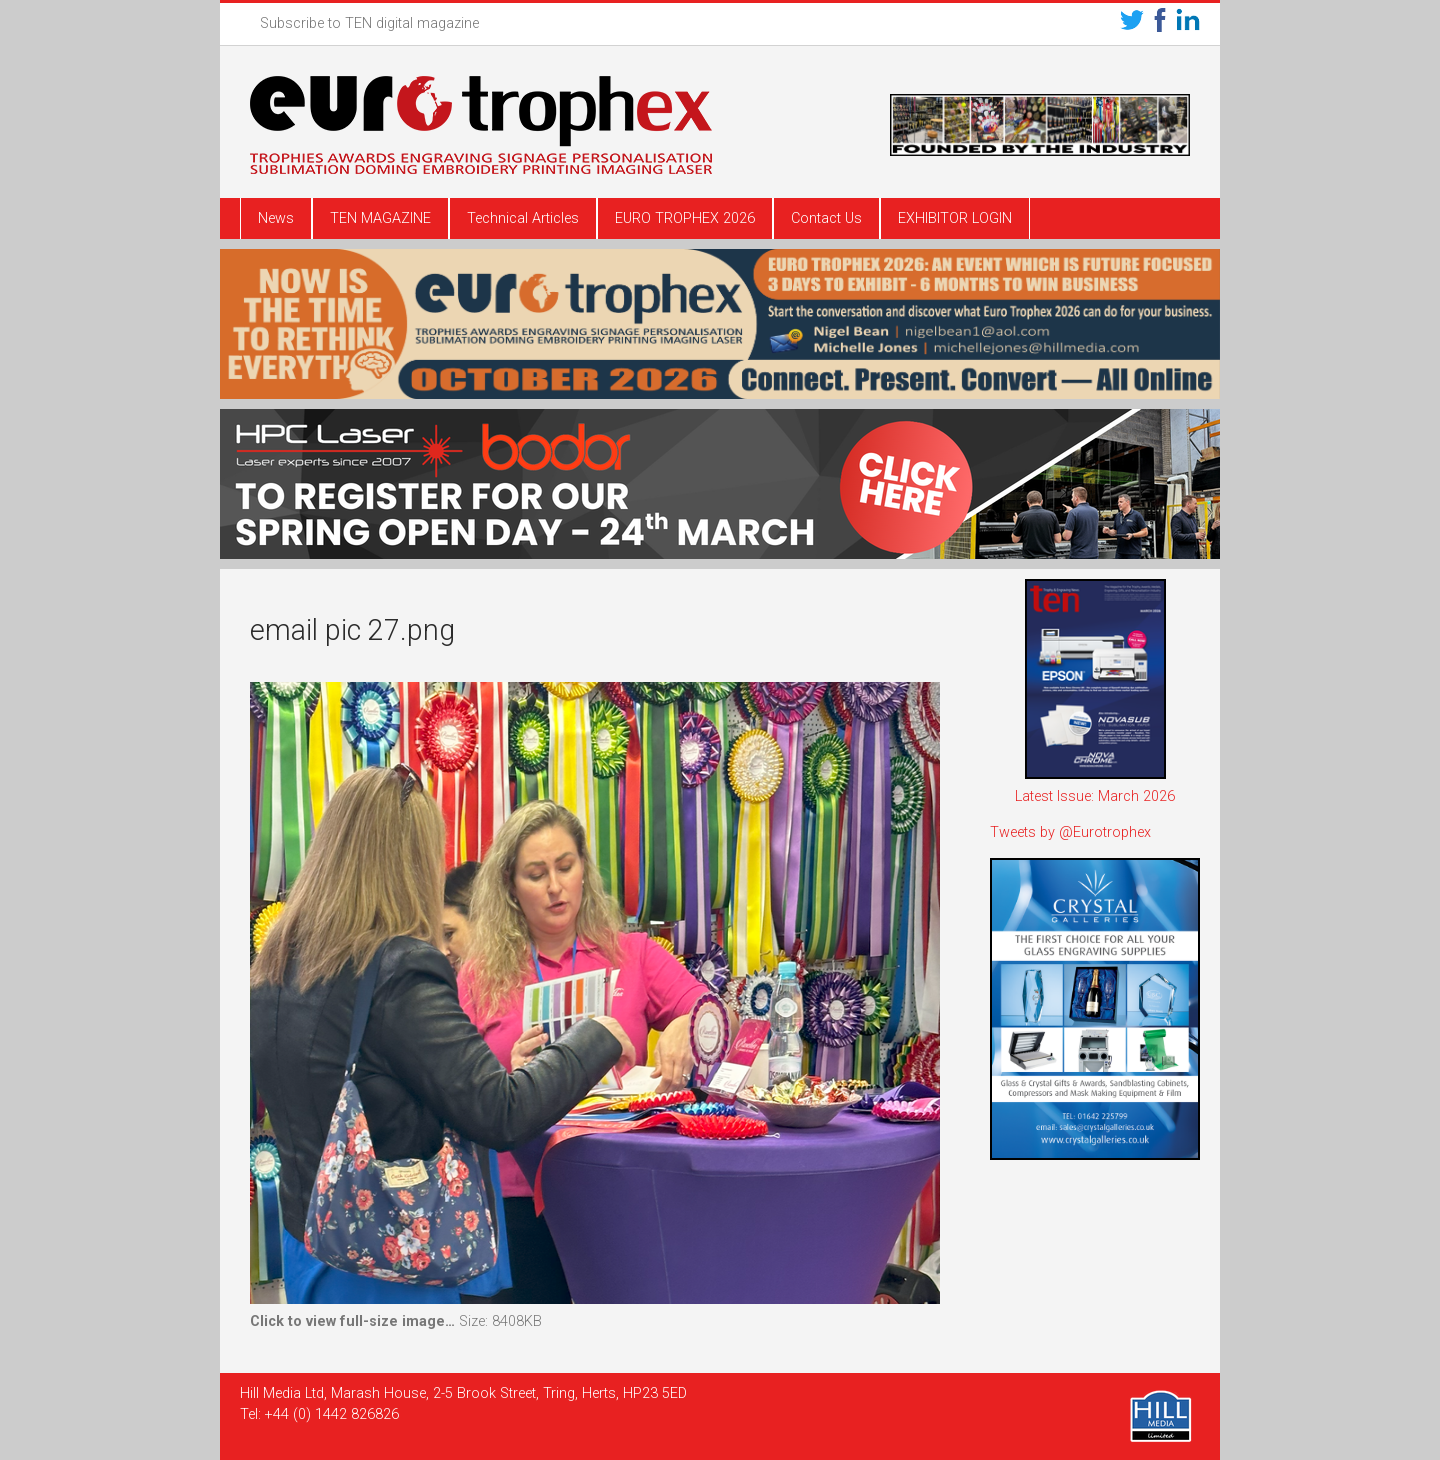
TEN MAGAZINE (380, 218)
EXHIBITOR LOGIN (955, 218)
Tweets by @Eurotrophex (1070, 832)
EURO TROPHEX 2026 (685, 218)
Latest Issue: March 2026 (1095, 796)
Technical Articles (523, 218)
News (276, 218)
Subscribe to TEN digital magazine (369, 23)
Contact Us (826, 218)
